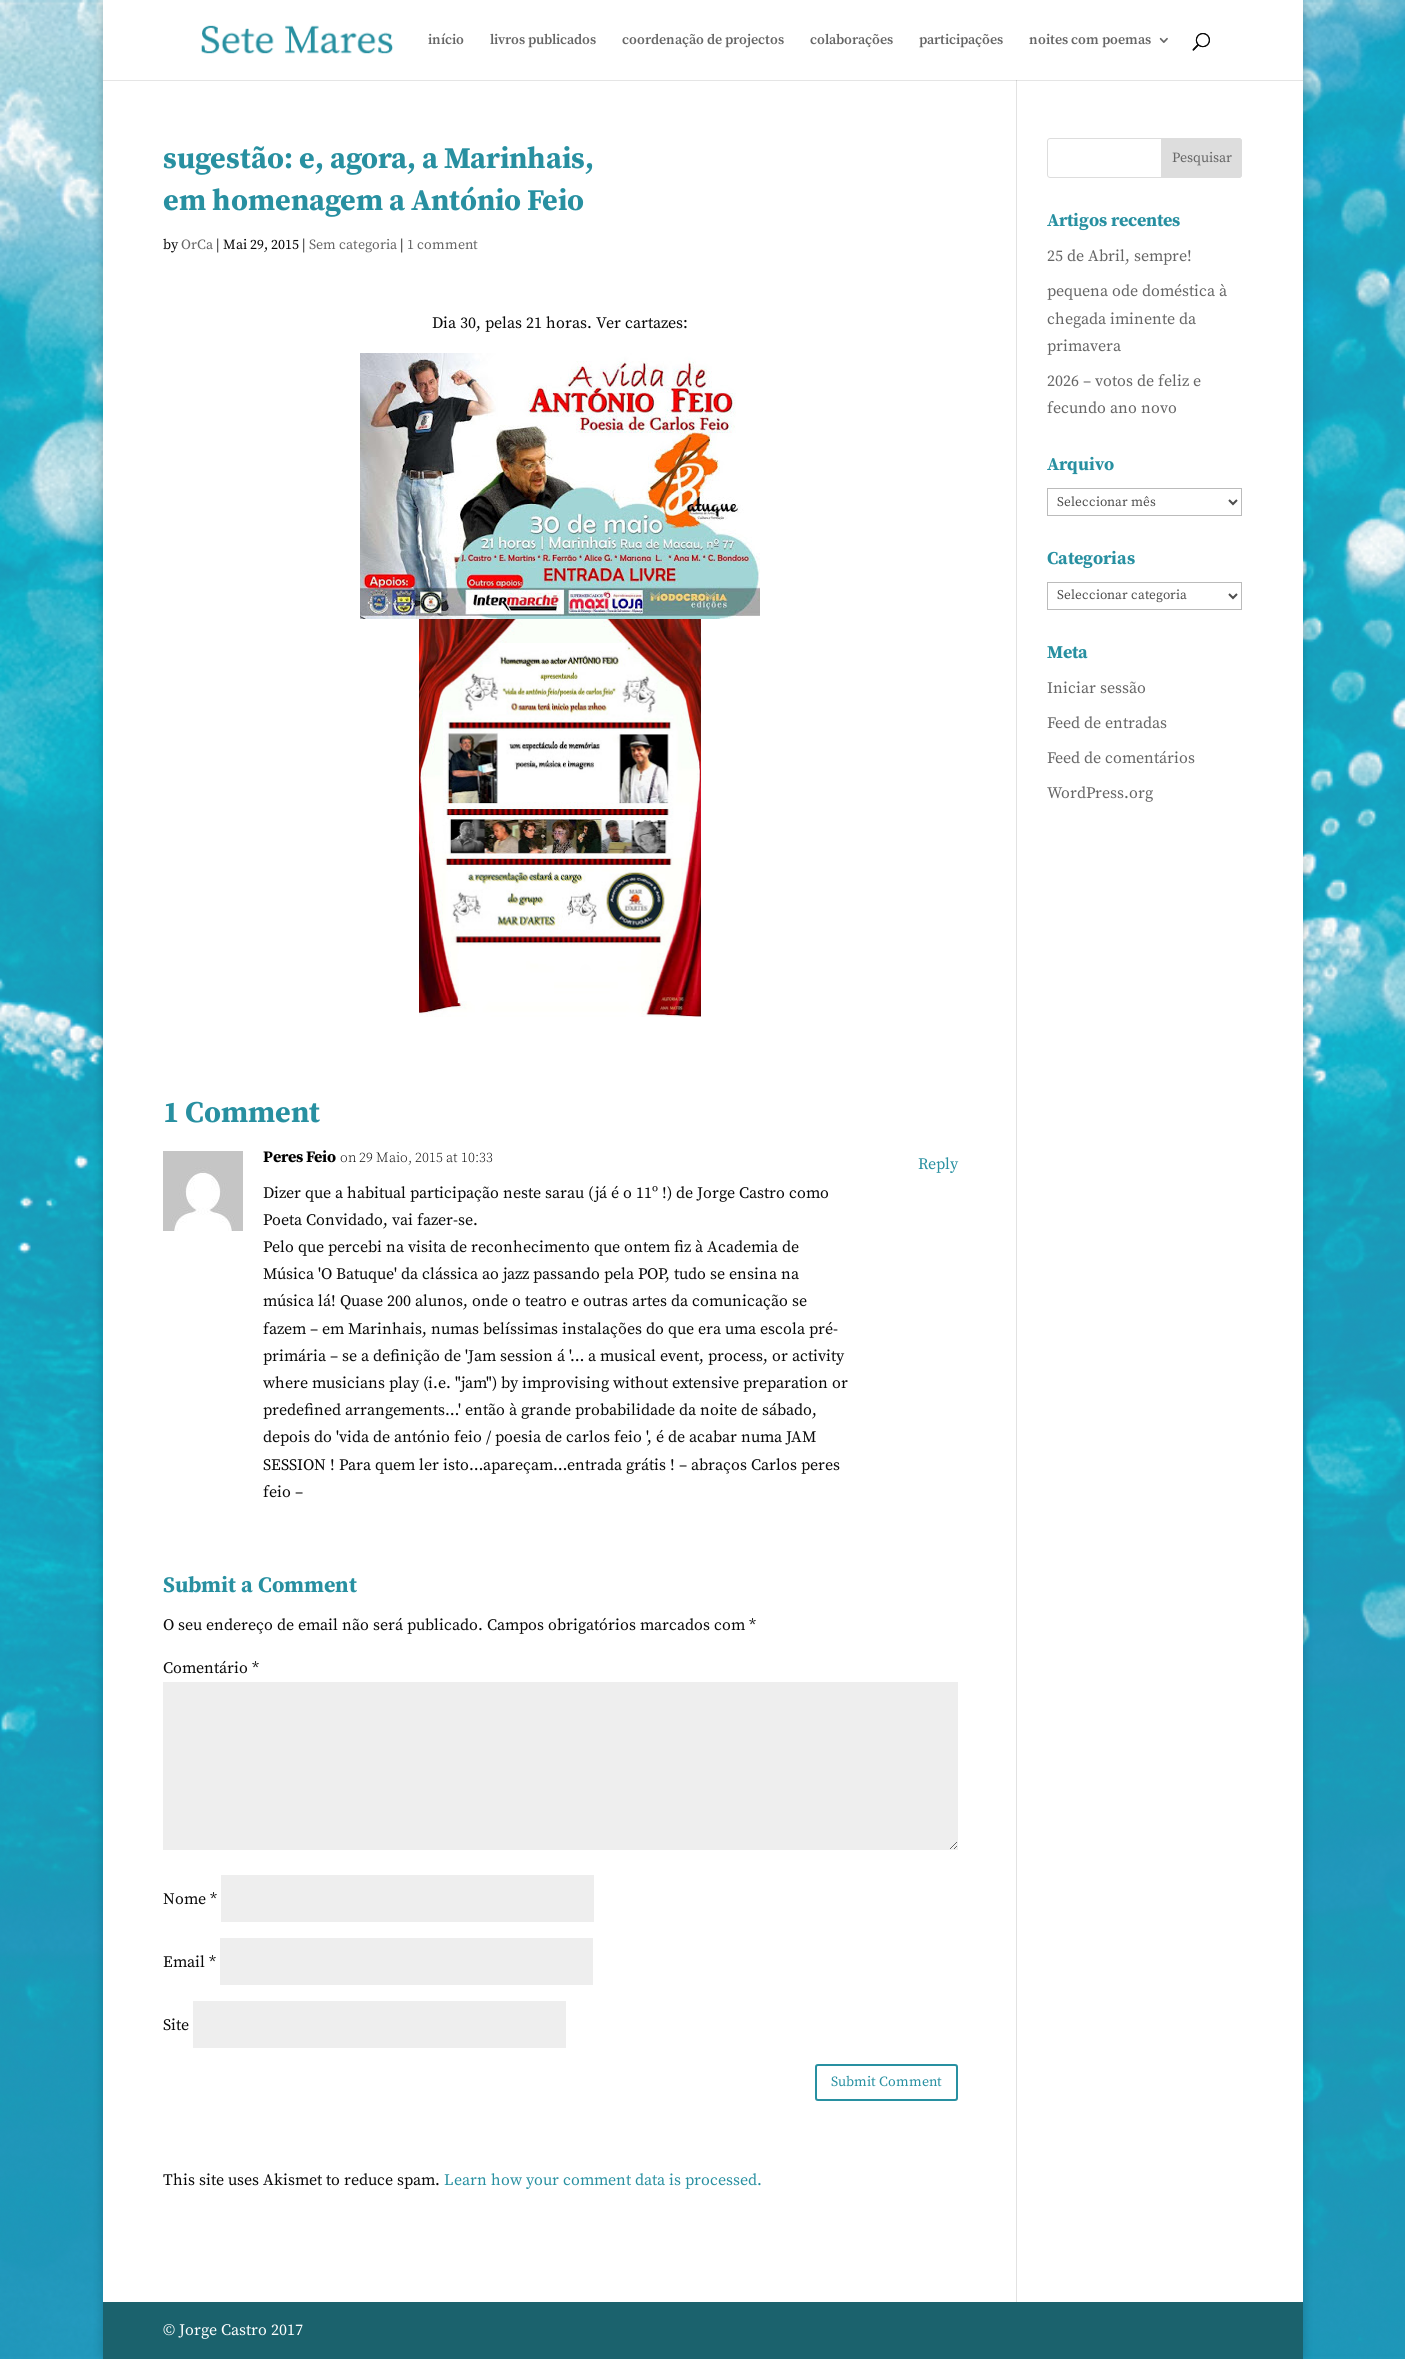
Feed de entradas (1107, 723)
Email (189, 1962)
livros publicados (543, 41)
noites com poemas (1090, 41)
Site (176, 2025)
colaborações (851, 41)
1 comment (442, 245)
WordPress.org (1100, 793)
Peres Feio (299, 1157)
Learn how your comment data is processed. (603, 2180)
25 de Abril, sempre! (1119, 256)
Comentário (211, 1668)
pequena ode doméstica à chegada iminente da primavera (1137, 318)
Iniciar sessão (1096, 688)
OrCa (197, 245)
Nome (190, 1899)
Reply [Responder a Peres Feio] (938, 1164)
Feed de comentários (1121, 758)
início (446, 41)
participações (961, 41)
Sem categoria (353, 245)
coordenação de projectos (703, 41)
